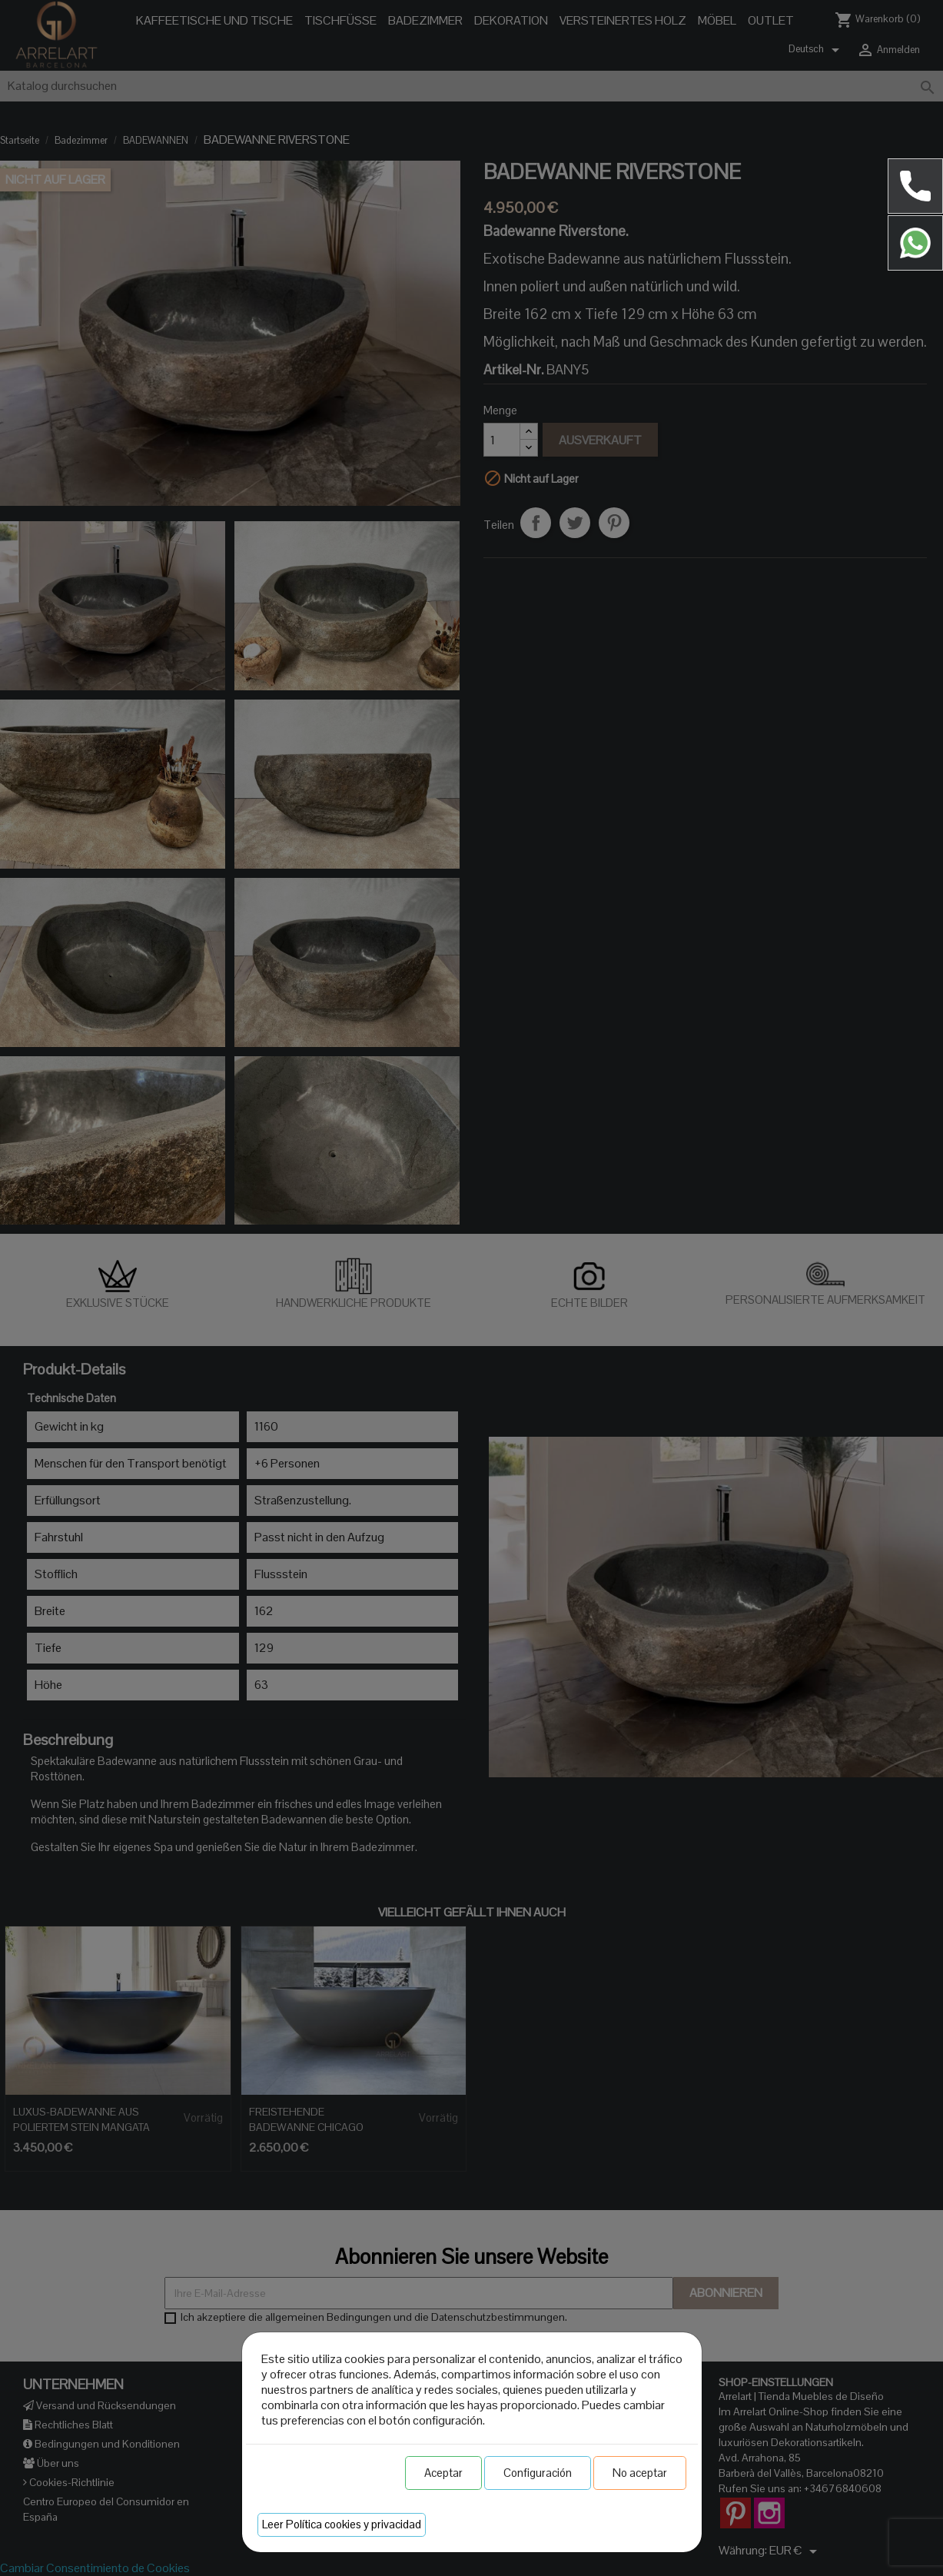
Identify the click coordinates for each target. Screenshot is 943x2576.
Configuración (537, 2472)
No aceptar (640, 2472)
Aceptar (443, 2472)
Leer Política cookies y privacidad (341, 2524)
